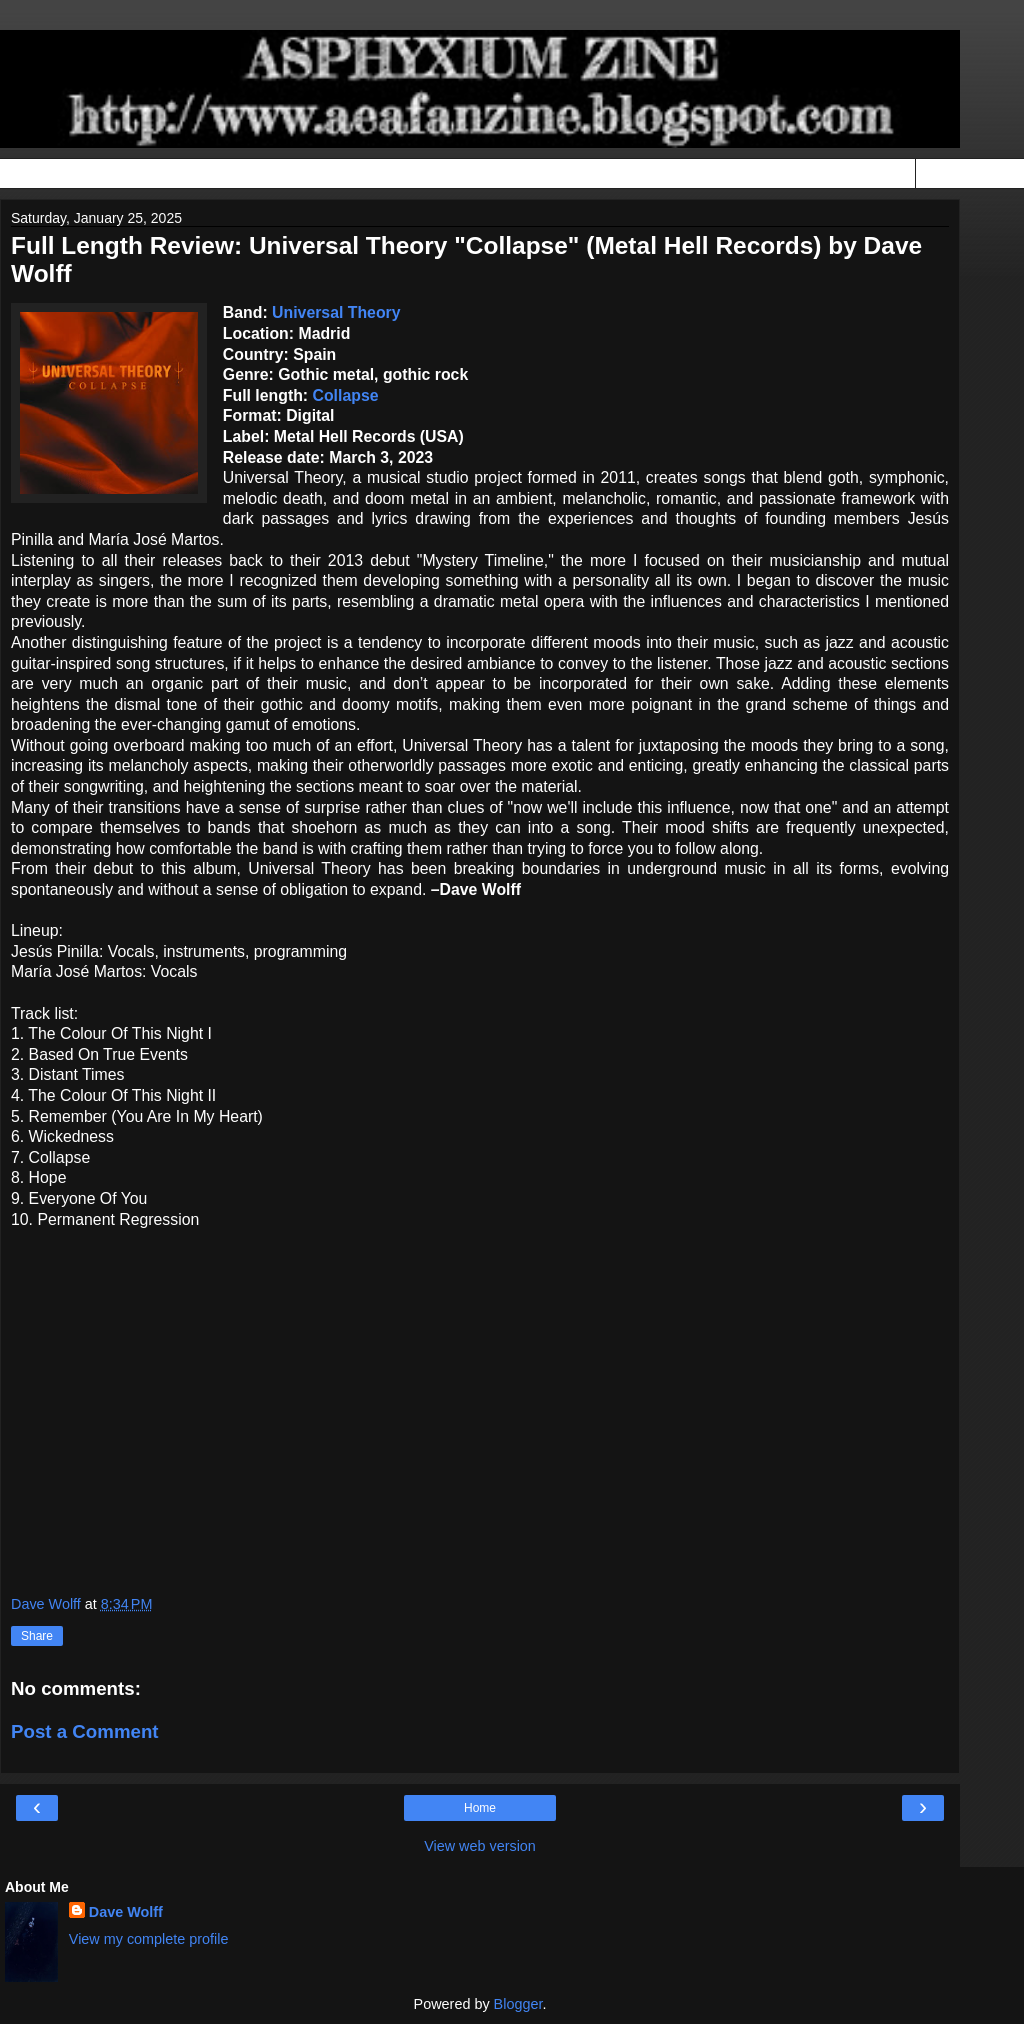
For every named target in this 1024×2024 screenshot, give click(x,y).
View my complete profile (149, 1939)
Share (37, 1636)
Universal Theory (336, 312)
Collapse (346, 395)
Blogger (518, 2004)
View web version (480, 1846)
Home (480, 1808)
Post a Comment (85, 1731)
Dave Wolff (126, 1912)
